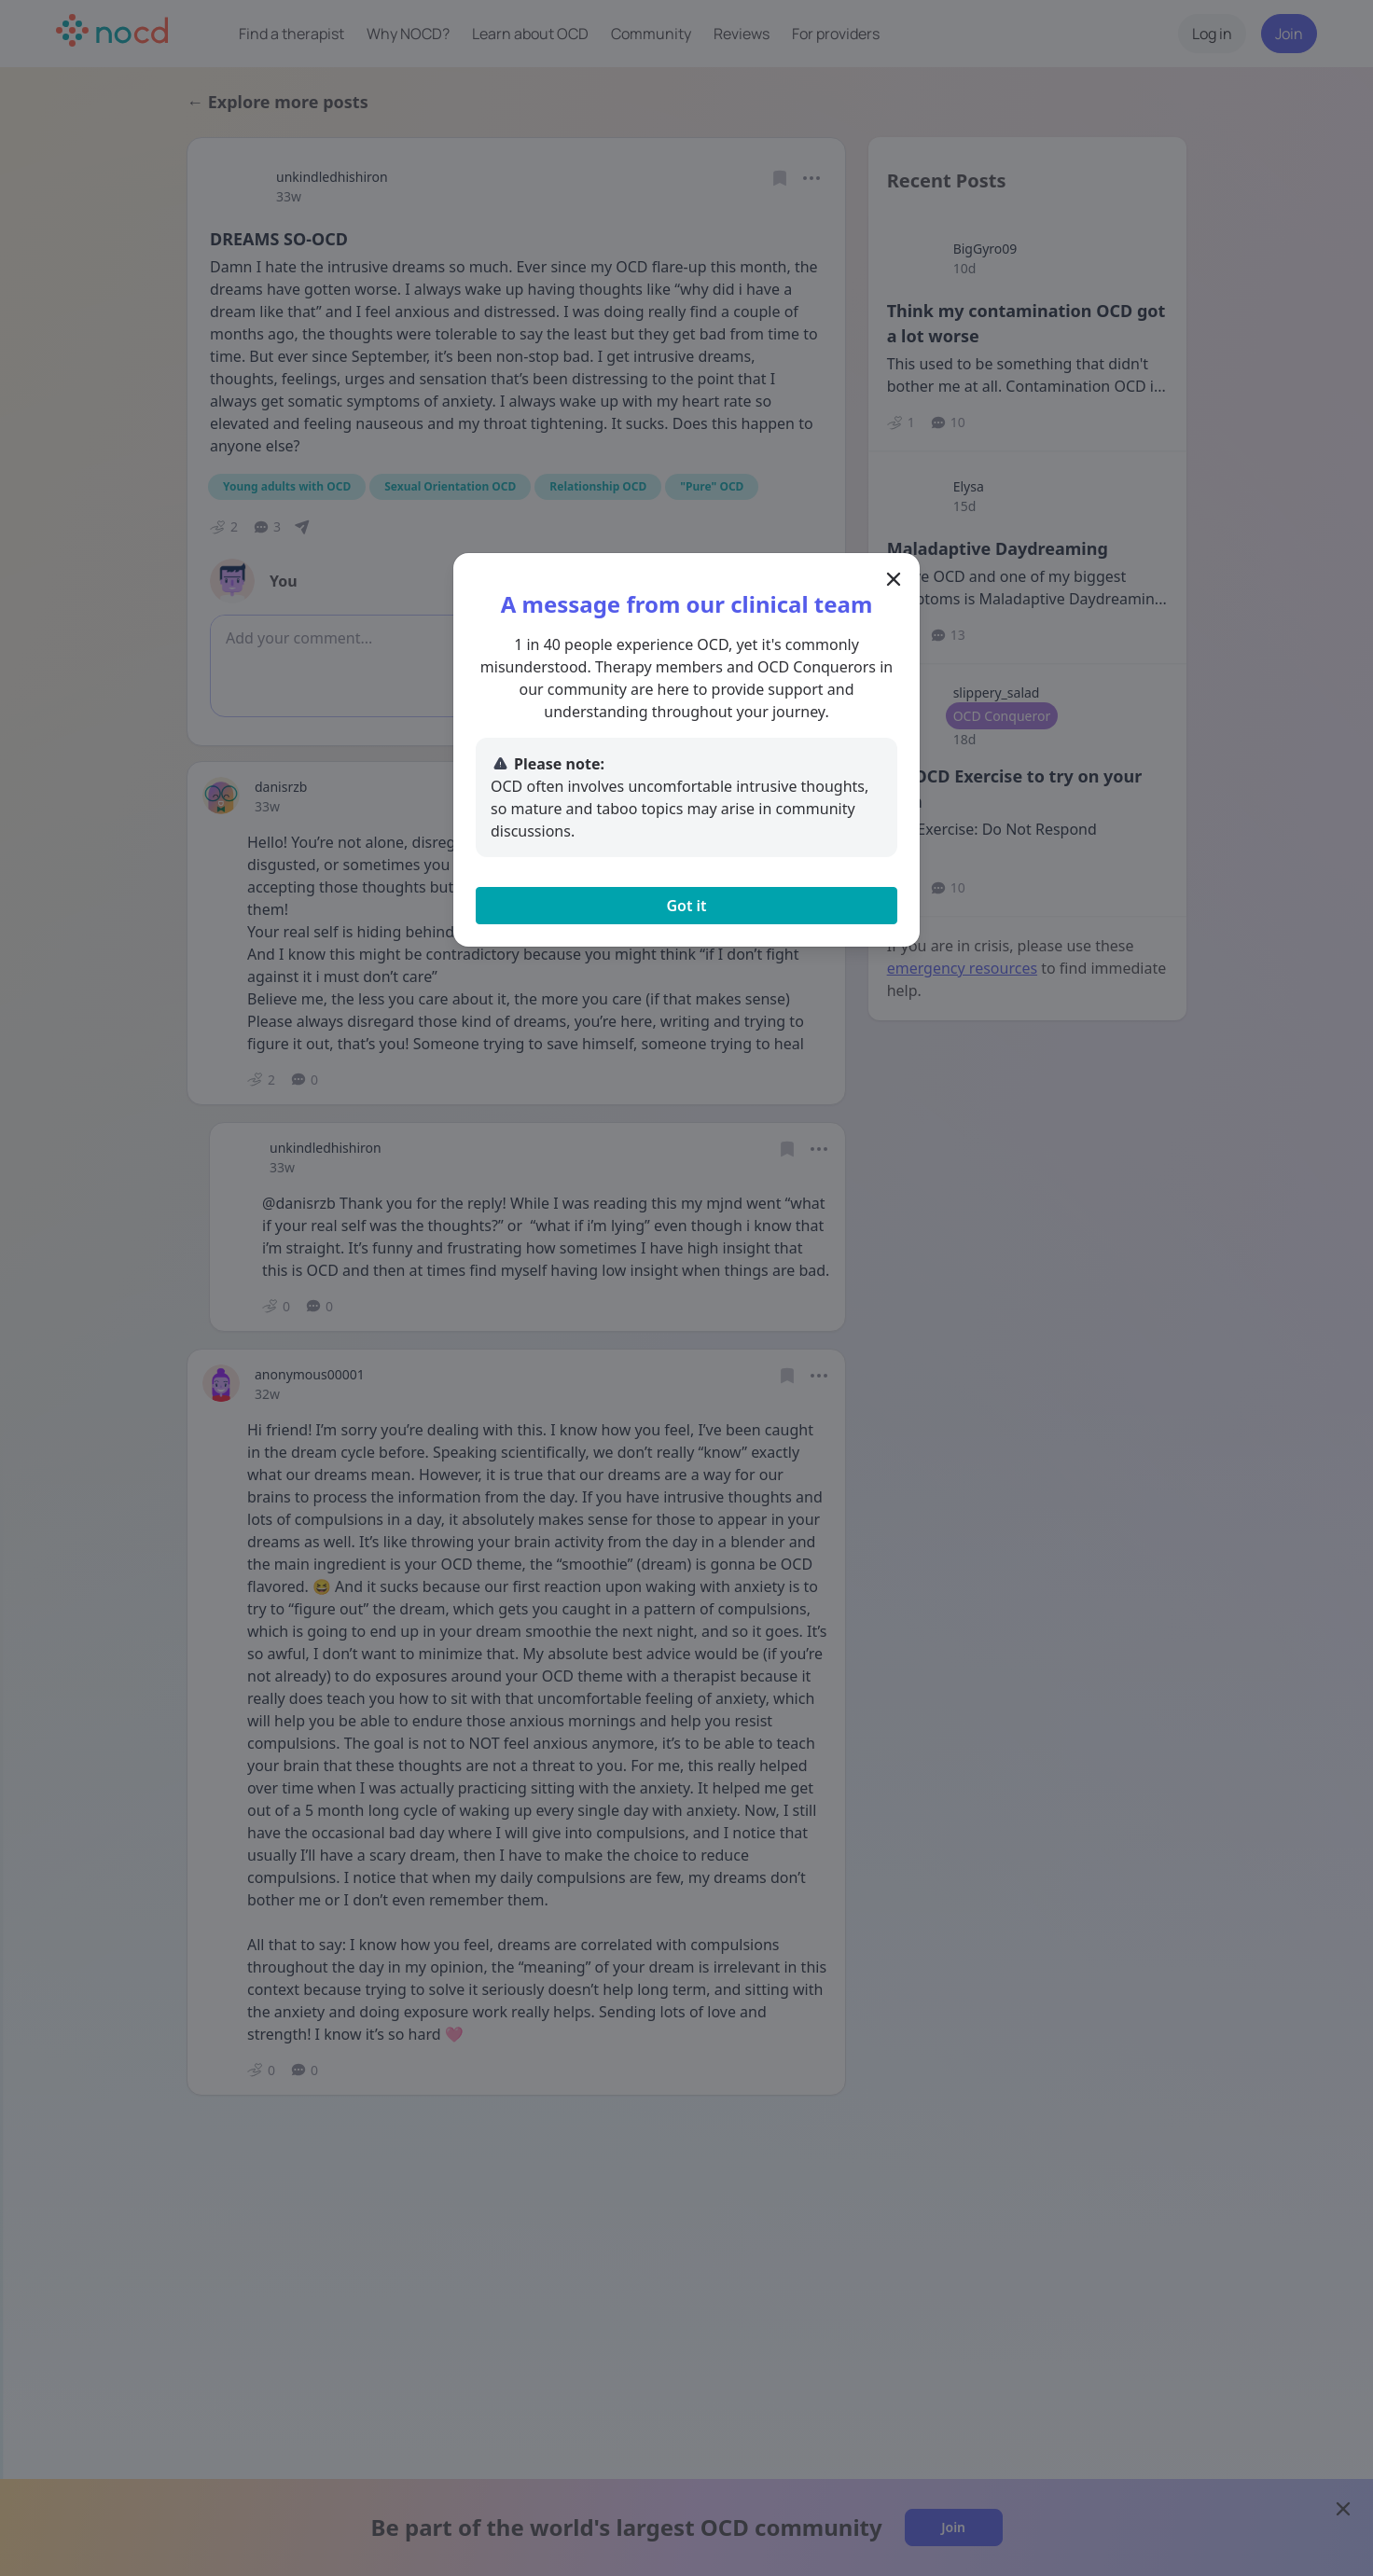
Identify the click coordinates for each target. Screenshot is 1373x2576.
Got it (686, 905)
